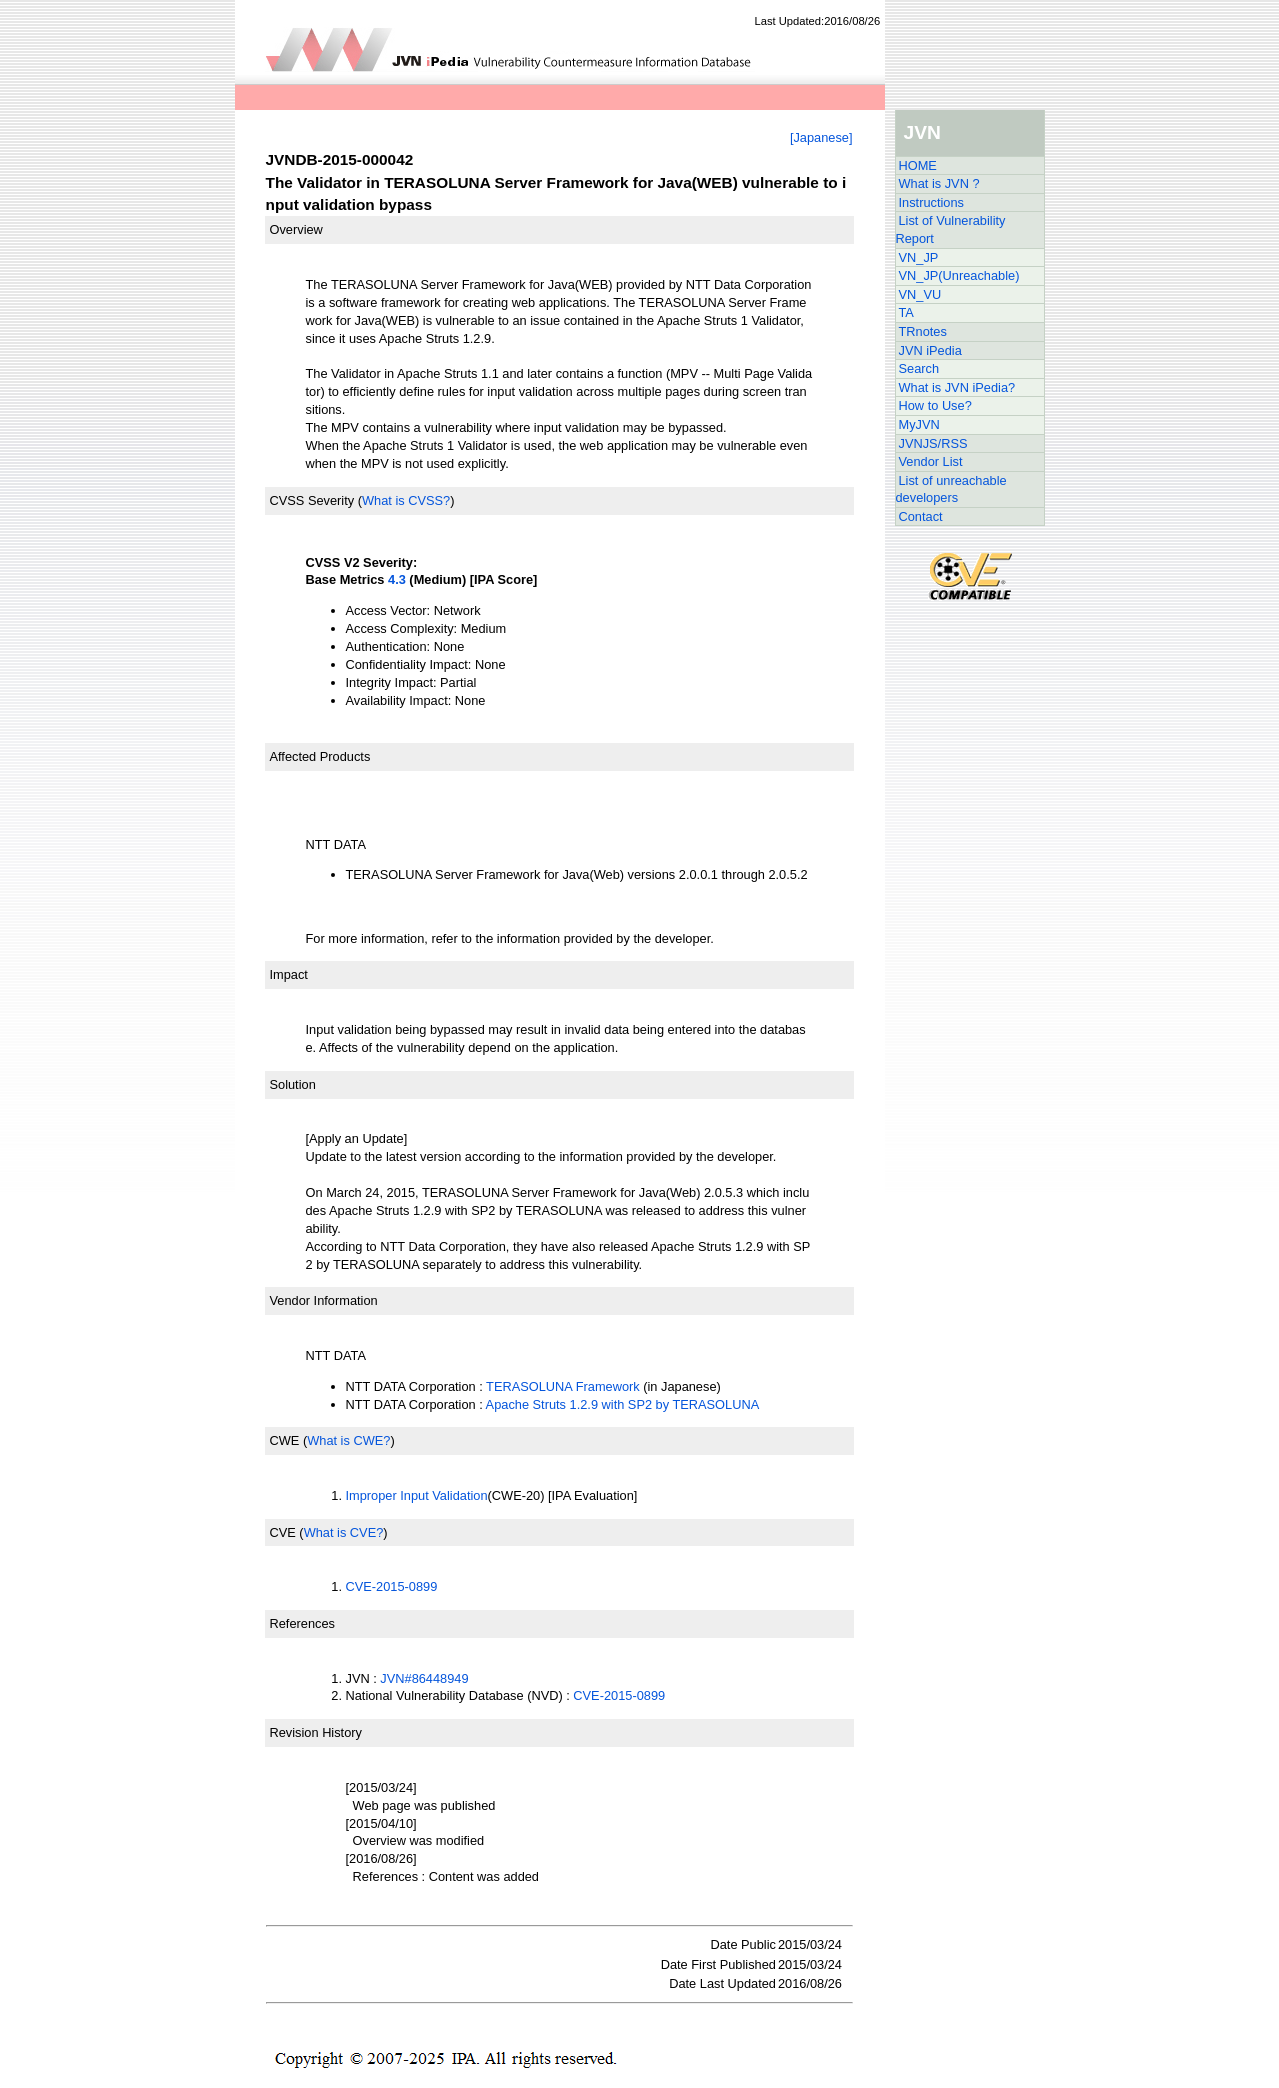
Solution (293, 1084)
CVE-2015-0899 (392, 1586)
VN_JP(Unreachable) (959, 275)
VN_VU (920, 294)
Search (919, 368)
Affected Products (320, 756)
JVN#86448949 (424, 1678)
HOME (918, 165)
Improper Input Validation (417, 1495)
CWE (285, 1440)
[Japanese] (821, 137)
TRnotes (923, 331)
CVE (283, 1532)
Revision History (316, 1732)
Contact (921, 516)
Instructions (931, 202)
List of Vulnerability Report (951, 229)
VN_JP (919, 257)
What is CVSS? (406, 500)
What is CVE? (344, 1532)
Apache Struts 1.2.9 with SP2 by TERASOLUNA (623, 1404)
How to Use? (935, 405)
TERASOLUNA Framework (563, 1386)
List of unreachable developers (951, 489)
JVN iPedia (930, 350)
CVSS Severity (312, 500)
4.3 (397, 579)
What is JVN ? (939, 183)
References (302, 1623)
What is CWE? (348, 1440)
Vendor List (931, 461)
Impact (289, 974)
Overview (296, 229)
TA (906, 312)
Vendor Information (324, 1300)
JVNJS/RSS (933, 443)
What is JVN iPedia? (957, 387)
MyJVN (919, 424)
